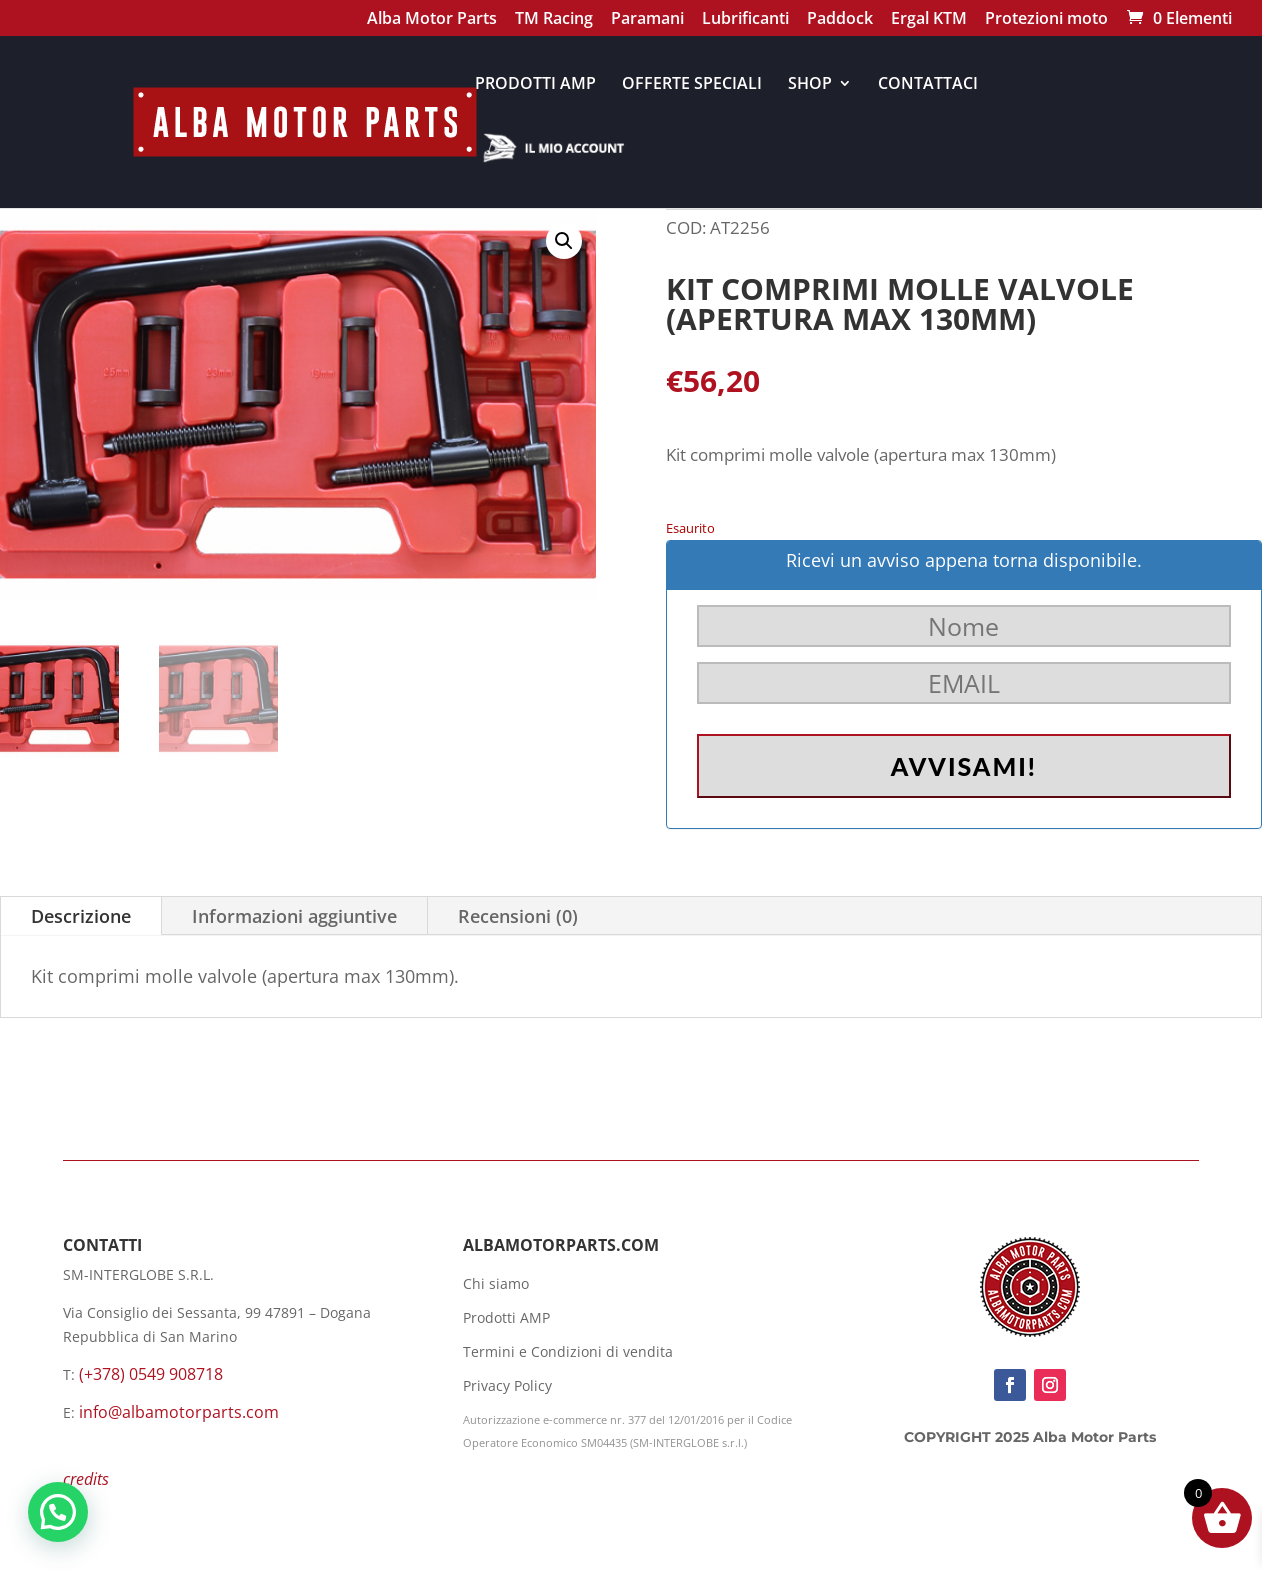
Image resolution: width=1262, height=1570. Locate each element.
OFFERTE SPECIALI (692, 85)
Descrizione (81, 916)
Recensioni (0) (518, 916)
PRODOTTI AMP (535, 85)
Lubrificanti (745, 20)
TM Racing (554, 20)
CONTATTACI (928, 85)
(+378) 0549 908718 (151, 1374)
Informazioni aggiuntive (294, 916)
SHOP (810, 85)
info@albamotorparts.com (179, 1412)
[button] (564, 241)
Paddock (840, 20)
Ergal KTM (929, 20)
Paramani (647, 20)
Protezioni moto (1046, 20)
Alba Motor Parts (432, 20)
